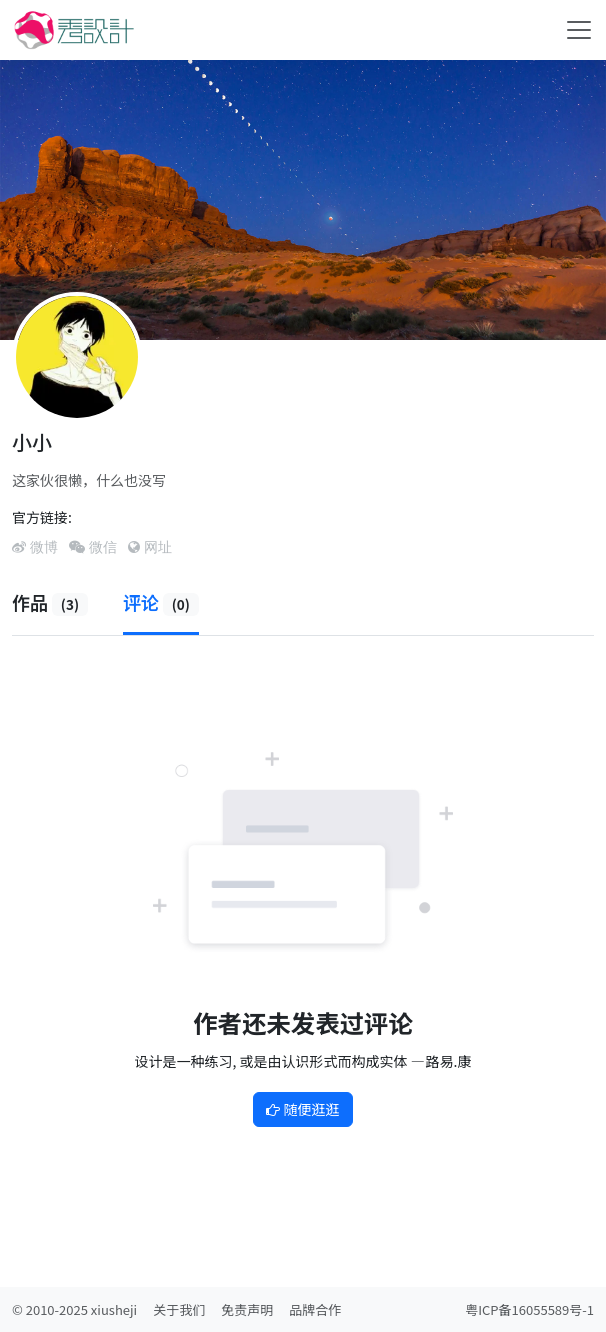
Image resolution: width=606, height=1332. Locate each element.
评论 (161, 602)
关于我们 (179, 1309)
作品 (50, 602)
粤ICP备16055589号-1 (529, 1309)
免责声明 (247, 1309)
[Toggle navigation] (579, 30)
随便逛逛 (302, 1109)
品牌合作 (315, 1309)
